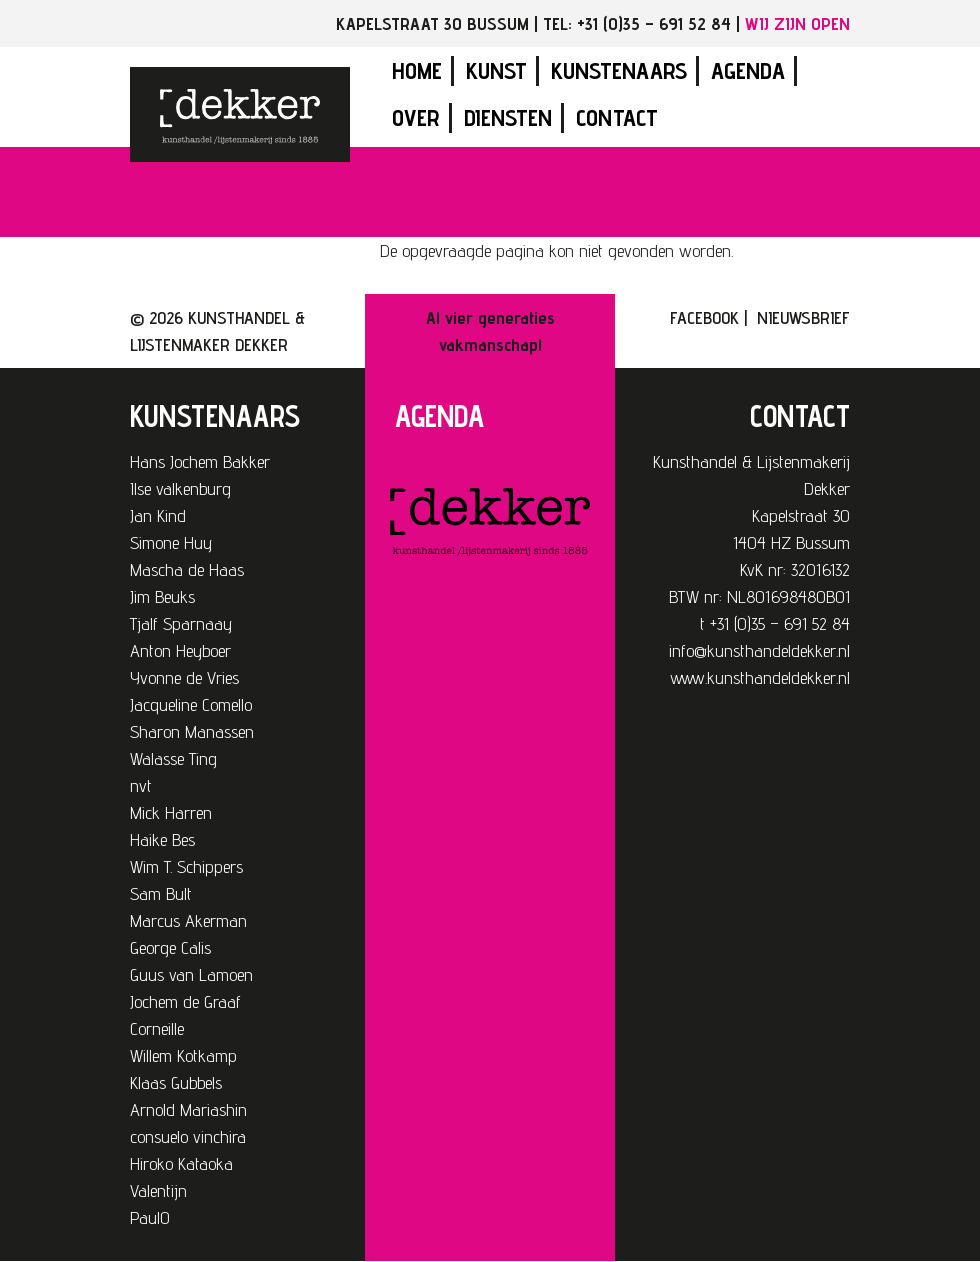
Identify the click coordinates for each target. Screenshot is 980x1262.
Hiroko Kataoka (181, 1163)
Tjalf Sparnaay (181, 623)
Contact (617, 117)
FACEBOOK (704, 317)
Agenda (748, 70)
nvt (141, 785)
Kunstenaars (619, 70)
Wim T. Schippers (186, 866)
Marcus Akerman (188, 920)
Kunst (496, 70)
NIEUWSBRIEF (803, 317)
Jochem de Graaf (185, 1001)
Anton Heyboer (180, 650)
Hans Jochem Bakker (200, 461)
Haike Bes (162, 839)
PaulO (150, 1217)
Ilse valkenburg (180, 488)
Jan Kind (158, 515)
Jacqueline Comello (191, 704)
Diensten (508, 117)
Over (416, 117)
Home (417, 70)
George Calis (170, 947)
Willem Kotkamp (183, 1055)
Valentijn (158, 1190)
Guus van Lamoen (191, 974)
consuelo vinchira (188, 1136)
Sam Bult (161, 893)
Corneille (157, 1028)
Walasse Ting (173, 758)
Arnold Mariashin (188, 1109)
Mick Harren (171, 812)
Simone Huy (171, 542)
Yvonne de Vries (184, 677)
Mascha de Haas (187, 569)
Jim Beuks (162, 596)
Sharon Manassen (192, 731)
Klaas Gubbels (176, 1082)
